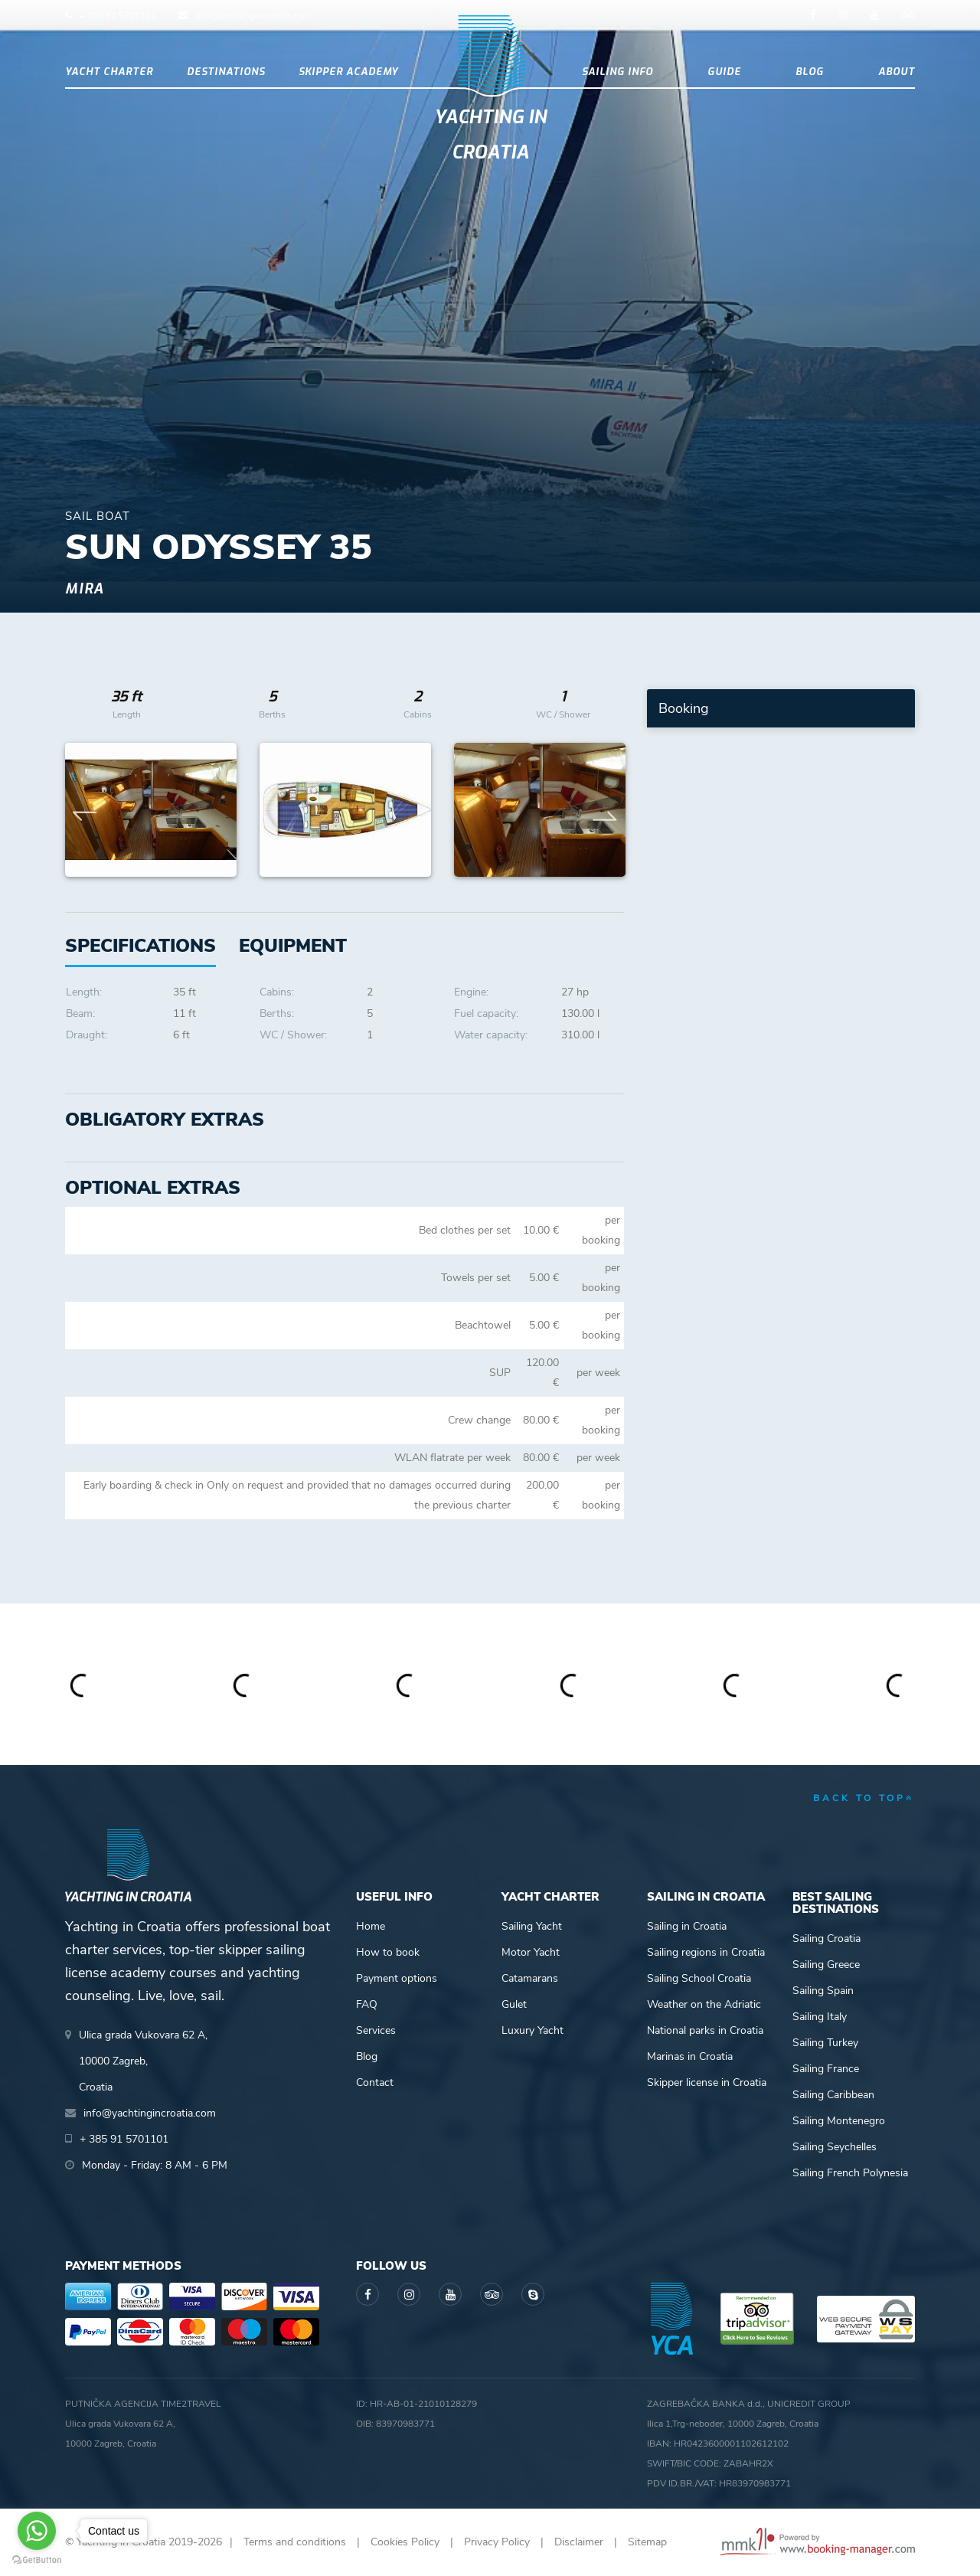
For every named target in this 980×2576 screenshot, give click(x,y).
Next (605, 810)
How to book (388, 1952)
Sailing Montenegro (838, 2120)
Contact (375, 2082)
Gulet (514, 2004)
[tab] (293, 946)
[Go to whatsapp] (37, 2531)
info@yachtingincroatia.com (252, 15)
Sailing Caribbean (833, 2094)
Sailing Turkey (825, 2042)
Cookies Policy (405, 2542)
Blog (809, 71)
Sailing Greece (826, 1964)
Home (370, 1926)
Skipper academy (348, 71)
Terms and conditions (294, 2542)
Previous (85, 810)
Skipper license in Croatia (706, 2082)
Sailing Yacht (531, 1926)
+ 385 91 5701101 (118, 15)
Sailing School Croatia (699, 1978)
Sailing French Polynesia (850, 2173)
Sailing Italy (819, 2016)
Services (376, 2030)
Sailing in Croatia (687, 1926)
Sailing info (617, 71)
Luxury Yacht (532, 2030)
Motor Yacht (530, 1952)
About (896, 71)
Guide (724, 71)
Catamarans (529, 1978)
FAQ (366, 2004)
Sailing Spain (823, 1990)
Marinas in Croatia (690, 2056)
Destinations (226, 71)
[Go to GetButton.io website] (36, 2560)
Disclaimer (578, 2542)
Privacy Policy (497, 2542)
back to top (864, 1798)
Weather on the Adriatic (704, 2004)
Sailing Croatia (826, 1938)
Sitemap (647, 2542)
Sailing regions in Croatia (706, 1952)
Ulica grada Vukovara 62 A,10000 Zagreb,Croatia (143, 2061)
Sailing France (825, 2068)
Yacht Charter (109, 71)
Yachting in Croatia (490, 135)
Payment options (396, 1978)
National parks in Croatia (705, 2030)
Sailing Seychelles (834, 2147)
